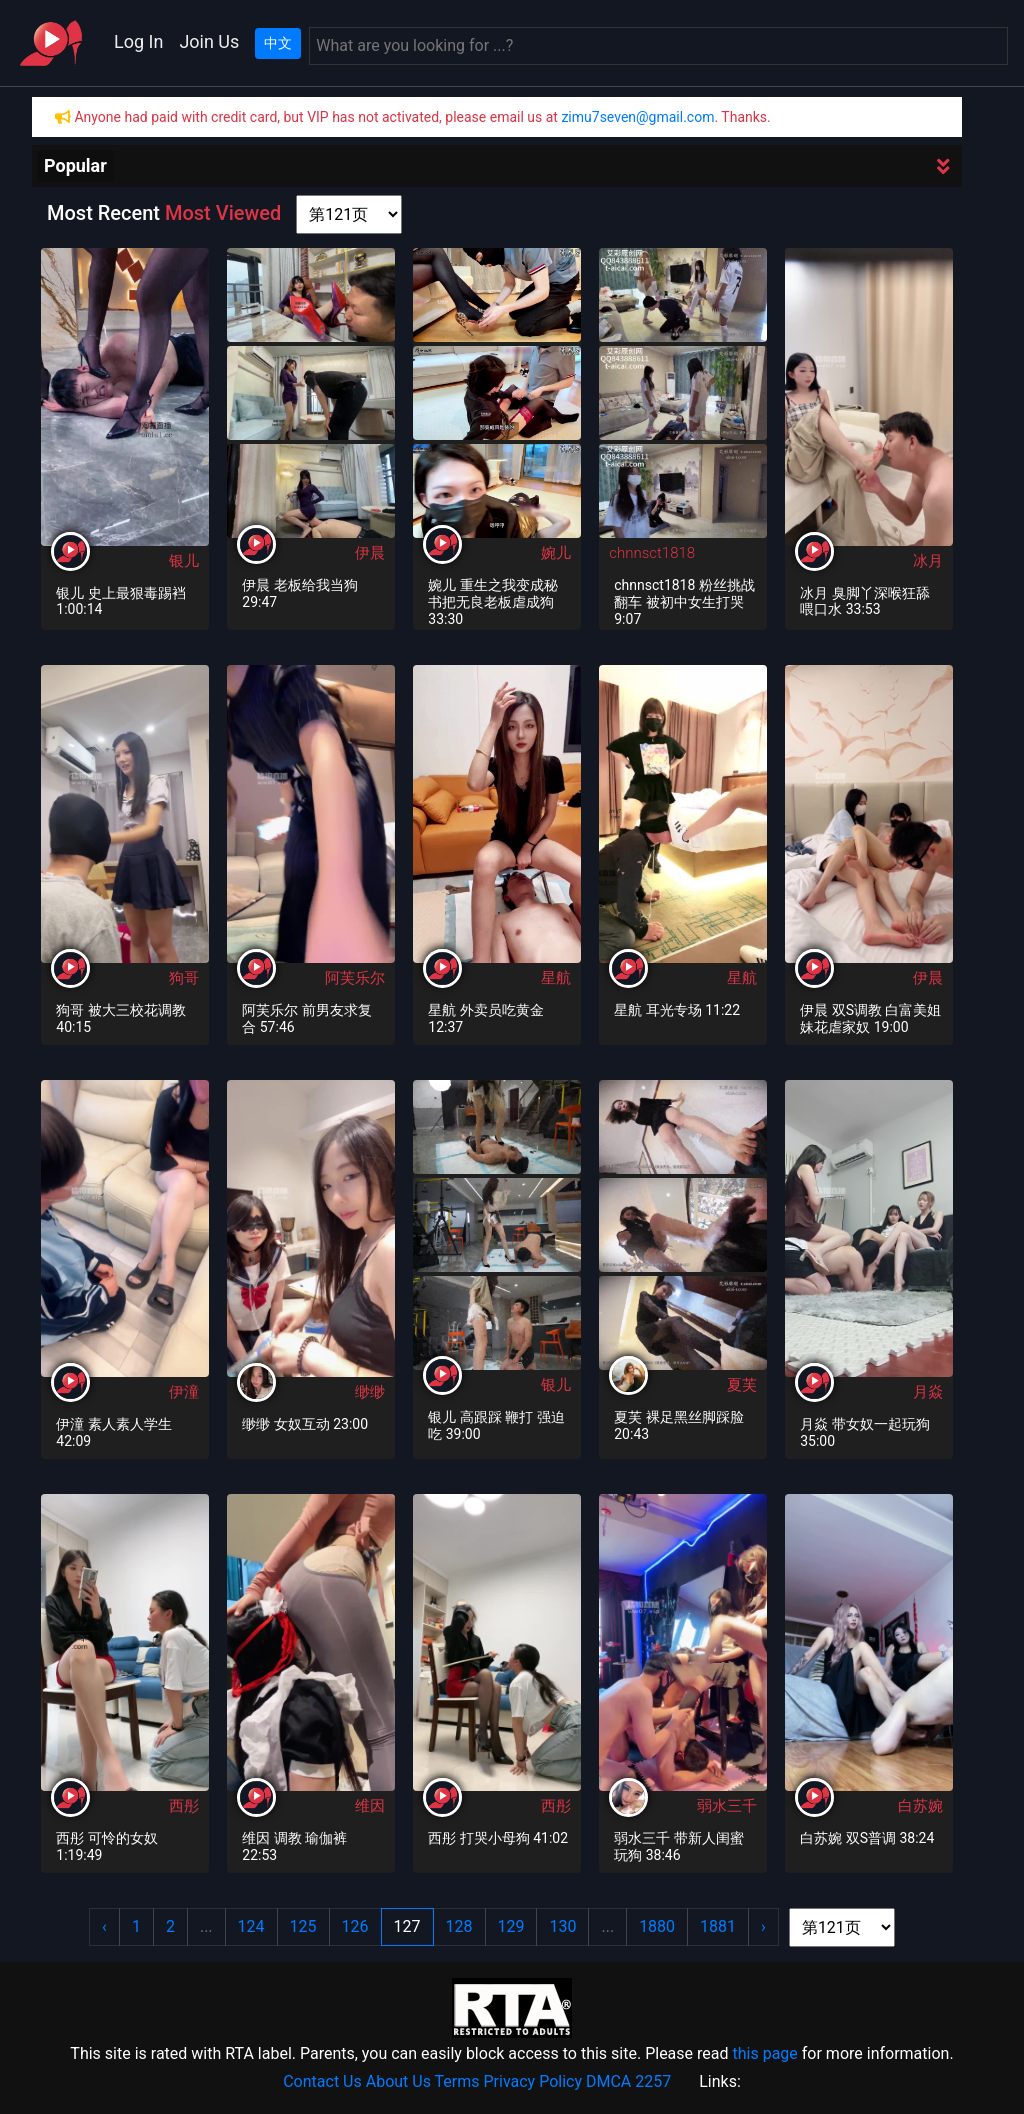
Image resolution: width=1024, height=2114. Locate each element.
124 (251, 1926)
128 (459, 1926)
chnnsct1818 (652, 553)
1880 (657, 1926)
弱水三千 (727, 1806)
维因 (370, 1806)
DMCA (608, 2081)
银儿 (184, 561)
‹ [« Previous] (104, 1926)
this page (764, 2053)
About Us (398, 2081)
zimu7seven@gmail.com (637, 117)
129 (511, 1926)
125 (303, 1926)
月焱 (928, 1392)
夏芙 (742, 1385)
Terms (457, 2081)
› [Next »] (763, 1926)
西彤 (184, 1806)
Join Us (209, 41)
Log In (138, 41)
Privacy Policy (533, 2081)
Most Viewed (223, 213)
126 (355, 1926)
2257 (653, 2081)
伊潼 (184, 1392)
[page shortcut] (349, 214)
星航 (556, 978)
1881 (718, 1926)
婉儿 (556, 553)
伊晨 (370, 553)
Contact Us (322, 2081)
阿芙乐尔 (355, 978)
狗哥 (184, 978)
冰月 (928, 561)
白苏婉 (920, 1806)
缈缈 (370, 1392)
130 (562, 1926)
